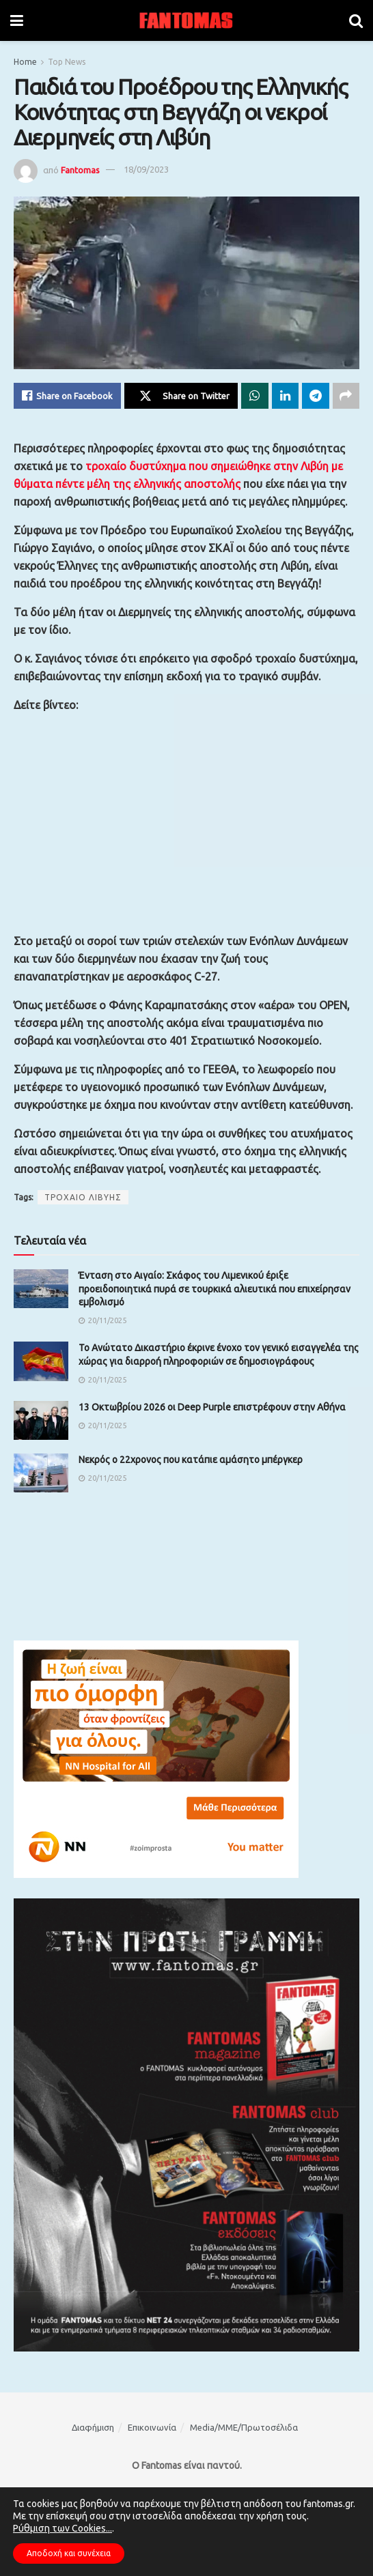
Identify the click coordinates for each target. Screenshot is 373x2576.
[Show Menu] (16, 20)
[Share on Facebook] (67, 396)
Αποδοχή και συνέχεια (69, 2553)
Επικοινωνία (152, 2427)
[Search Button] (356, 20)
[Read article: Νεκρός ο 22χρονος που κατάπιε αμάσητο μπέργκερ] (41, 1472)
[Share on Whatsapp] (254, 396)
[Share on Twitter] (181, 396)
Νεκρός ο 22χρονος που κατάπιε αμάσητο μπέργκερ (191, 1459)
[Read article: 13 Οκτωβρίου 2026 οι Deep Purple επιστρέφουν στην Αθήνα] (41, 1420)
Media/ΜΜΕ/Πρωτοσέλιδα (244, 2427)
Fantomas (80, 169)
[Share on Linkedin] (285, 396)
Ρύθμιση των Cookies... (62, 2528)
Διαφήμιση (93, 2427)
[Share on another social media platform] (346, 396)
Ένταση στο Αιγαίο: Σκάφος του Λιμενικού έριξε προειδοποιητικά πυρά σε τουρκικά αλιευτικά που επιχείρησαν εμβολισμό (214, 1288)
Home (25, 61)
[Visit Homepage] (186, 20)
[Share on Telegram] (315, 396)
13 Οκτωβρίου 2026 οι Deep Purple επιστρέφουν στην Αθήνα (212, 1407)
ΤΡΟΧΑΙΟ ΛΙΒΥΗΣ (83, 1197)
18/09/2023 (146, 169)
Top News (66, 61)
